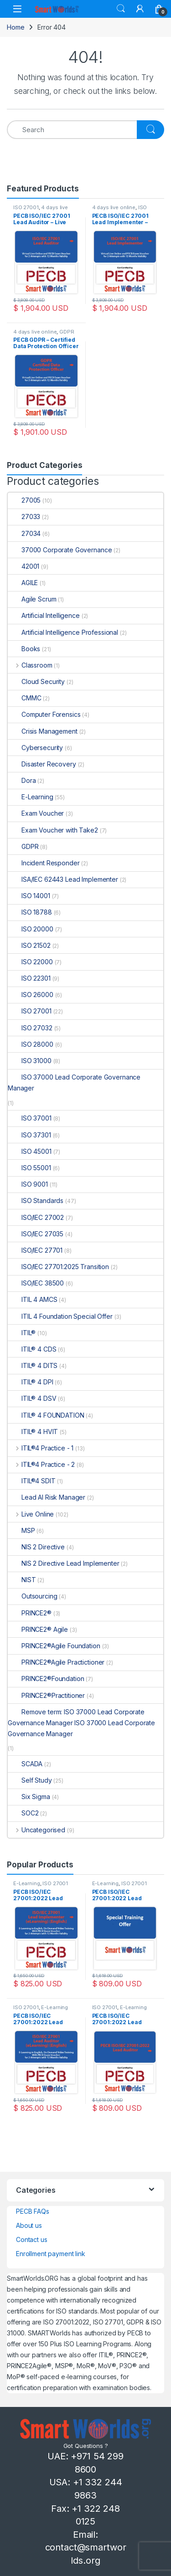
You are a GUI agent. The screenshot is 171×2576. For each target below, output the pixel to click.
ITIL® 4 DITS (32, 1365)
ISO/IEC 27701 (35, 1250)
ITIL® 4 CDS (32, 1349)
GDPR (66, 332)
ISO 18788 (30, 912)
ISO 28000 (30, 1044)
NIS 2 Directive (36, 1547)
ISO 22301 (29, 978)
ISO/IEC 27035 (35, 1234)
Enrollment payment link (50, 2253)
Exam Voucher (36, 813)
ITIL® (22, 1333)
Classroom (30, 665)
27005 (24, 500)
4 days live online (113, 207)
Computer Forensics (44, 714)
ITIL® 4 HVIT (33, 1431)
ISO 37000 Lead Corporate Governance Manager (74, 1082)
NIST (22, 1580)
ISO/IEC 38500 (36, 1283)
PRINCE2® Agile (38, 1629)
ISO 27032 (30, 1028)
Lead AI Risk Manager (46, 1497)
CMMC (24, 698)
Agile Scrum (32, 599)
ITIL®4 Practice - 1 (40, 1448)
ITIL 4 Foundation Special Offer (60, 1316)
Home (15, 27)
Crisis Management (43, 731)
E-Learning (30, 797)
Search (121, 9)
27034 (24, 533)
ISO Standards (35, 1200)
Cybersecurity (35, 747)
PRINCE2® (30, 1613)
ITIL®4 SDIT (31, 1481)
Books (24, 649)
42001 (23, 566)
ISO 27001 (26, 207)
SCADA (25, 1764)
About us (29, 2225)
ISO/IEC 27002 (36, 1217)
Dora (22, 780)
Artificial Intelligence (44, 615)
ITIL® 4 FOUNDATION (46, 1415)
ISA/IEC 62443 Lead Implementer (63, 879)
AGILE (23, 582)
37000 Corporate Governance (60, 550)
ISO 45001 (30, 1151)
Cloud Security (36, 681)
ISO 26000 (30, 994)
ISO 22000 (30, 962)
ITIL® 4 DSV (32, 1398)
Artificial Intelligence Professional (63, 632)
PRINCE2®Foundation (46, 1678)
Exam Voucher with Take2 (53, 830)
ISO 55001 (29, 1168)
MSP (21, 1530)
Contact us (31, 2239)
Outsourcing (32, 1596)
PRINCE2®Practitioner (46, 1695)
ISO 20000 (30, 929)
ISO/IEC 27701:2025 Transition (58, 1266)
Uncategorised (36, 1830)
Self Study (30, 1780)
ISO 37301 (29, 1135)
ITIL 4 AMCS (32, 1299)
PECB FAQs (32, 2211)
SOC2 (23, 1813)
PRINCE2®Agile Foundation (54, 1646)
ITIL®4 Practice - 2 (41, 1464)
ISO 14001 (29, 896)
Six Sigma (29, 1796)
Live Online (31, 1514)
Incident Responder (43, 863)
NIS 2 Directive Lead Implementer (63, 1563)
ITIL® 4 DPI (30, 1382)
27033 (24, 516)
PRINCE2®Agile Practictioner (56, 1662)
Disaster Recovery (42, 764)
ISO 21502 (29, 945)
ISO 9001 (28, 1184)
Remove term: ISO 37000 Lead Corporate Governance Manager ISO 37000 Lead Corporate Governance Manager (81, 1723)
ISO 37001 (30, 1118)
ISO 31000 (30, 1060)
